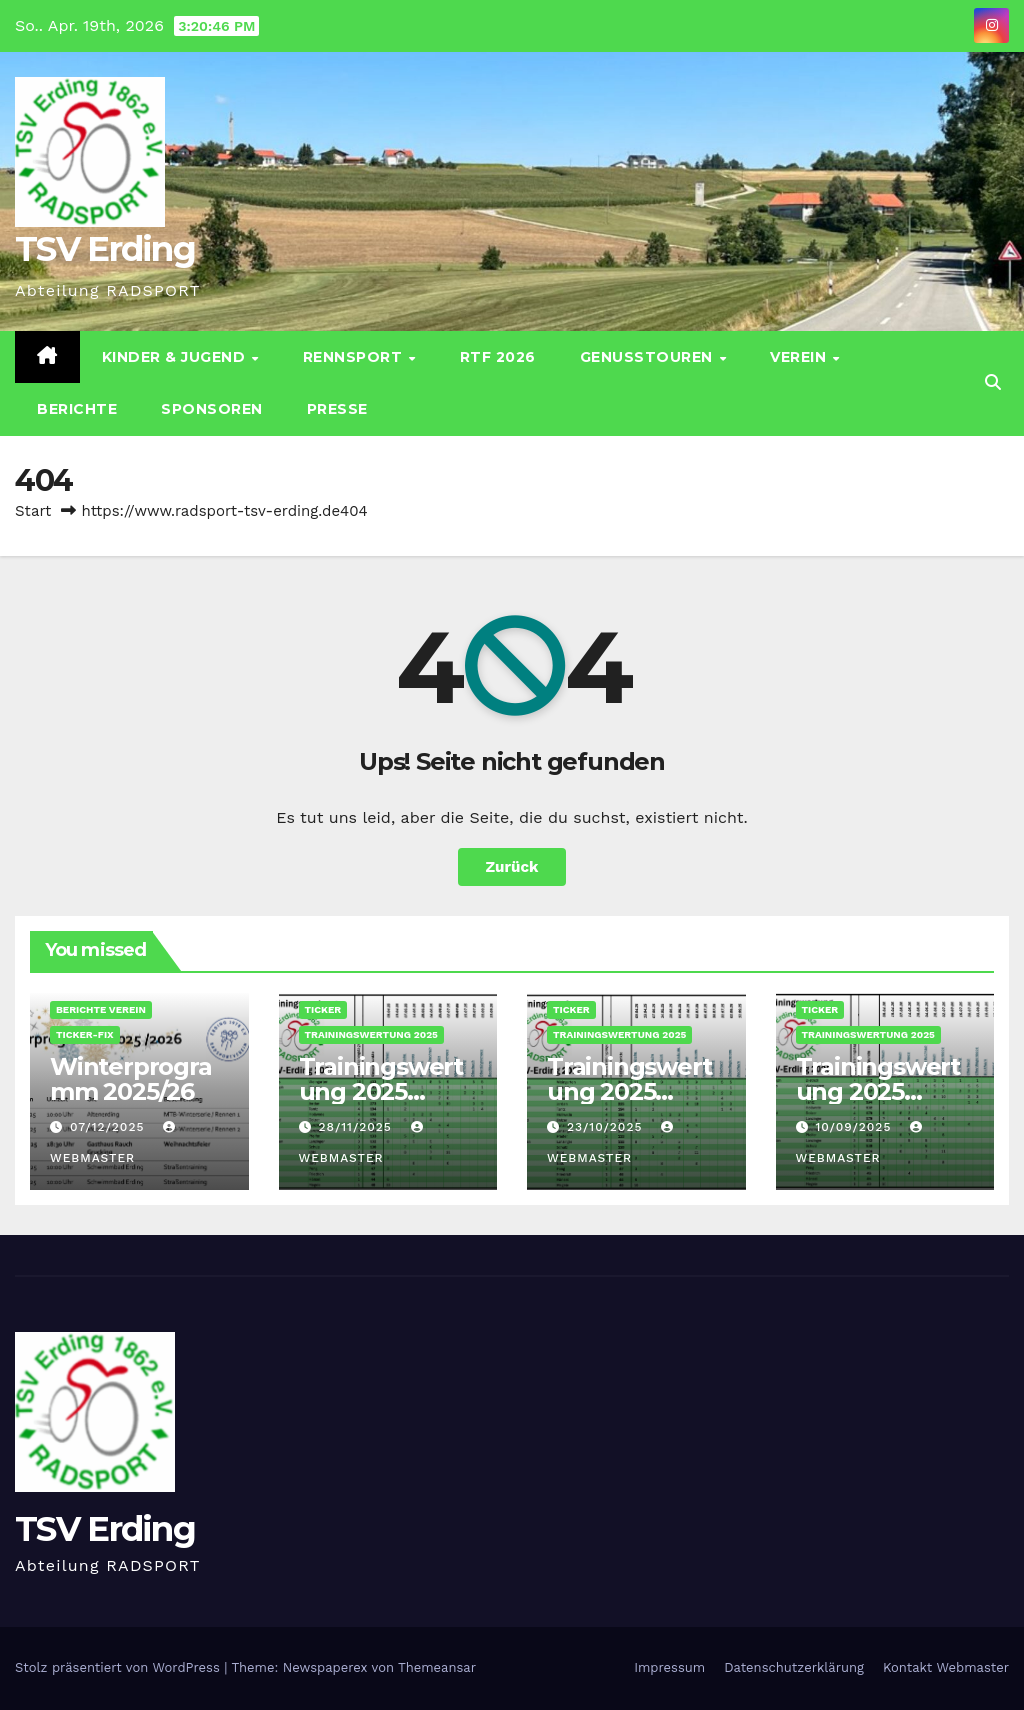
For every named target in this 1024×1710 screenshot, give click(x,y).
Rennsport (355, 357)
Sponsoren (212, 409)
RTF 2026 (498, 357)
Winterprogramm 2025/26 (131, 1079)
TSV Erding (105, 249)
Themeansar (437, 1667)
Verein (800, 357)
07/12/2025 (109, 1127)
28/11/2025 (357, 1127)
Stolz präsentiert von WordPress (119, 1667)
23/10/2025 (607, 1127)
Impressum (669, 1667)
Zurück (512, 867)
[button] (993, 382)
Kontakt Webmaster (946, 1667)
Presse (337, 409)
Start (33, 511)
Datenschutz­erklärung (794, 1667)
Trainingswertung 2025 (371, 1034)
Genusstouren (649, 357)
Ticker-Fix (85, 1034)
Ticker (323, 1009)
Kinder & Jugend (176, 357)
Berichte (77, 409)
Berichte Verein (101, 1009)
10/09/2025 (855, 1127)
